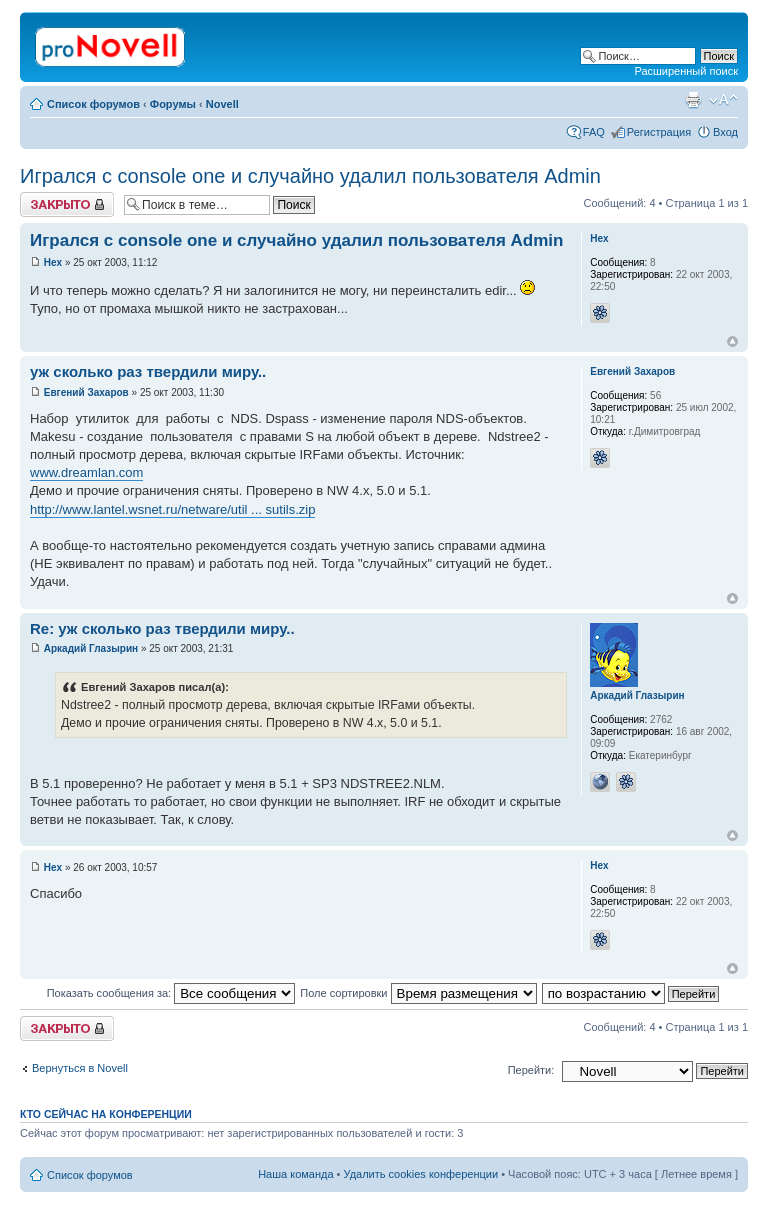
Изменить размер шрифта (723, 100)
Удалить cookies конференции (421, 1174)
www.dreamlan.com (86, 472)
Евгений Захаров (86, 392)
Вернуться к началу (732, 341)
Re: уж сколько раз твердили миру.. (162, 628)
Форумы (173, 104)
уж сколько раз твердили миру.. (148, 371)
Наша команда (295, 1174)
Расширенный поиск (686, 71)
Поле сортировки (418, 993)
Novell (222, 104)
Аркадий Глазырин (91, 648)
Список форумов (93, 104)
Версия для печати (693, 100)
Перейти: (531, 1070)
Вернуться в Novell (80, 1068)
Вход (725, 132)
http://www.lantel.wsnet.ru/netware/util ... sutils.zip (172, 509)
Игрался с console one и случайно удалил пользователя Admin (310, 176)
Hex (53, 262)
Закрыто (67, 204)
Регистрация (659, 132)
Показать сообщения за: (171, 993)
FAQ (594, 132)
